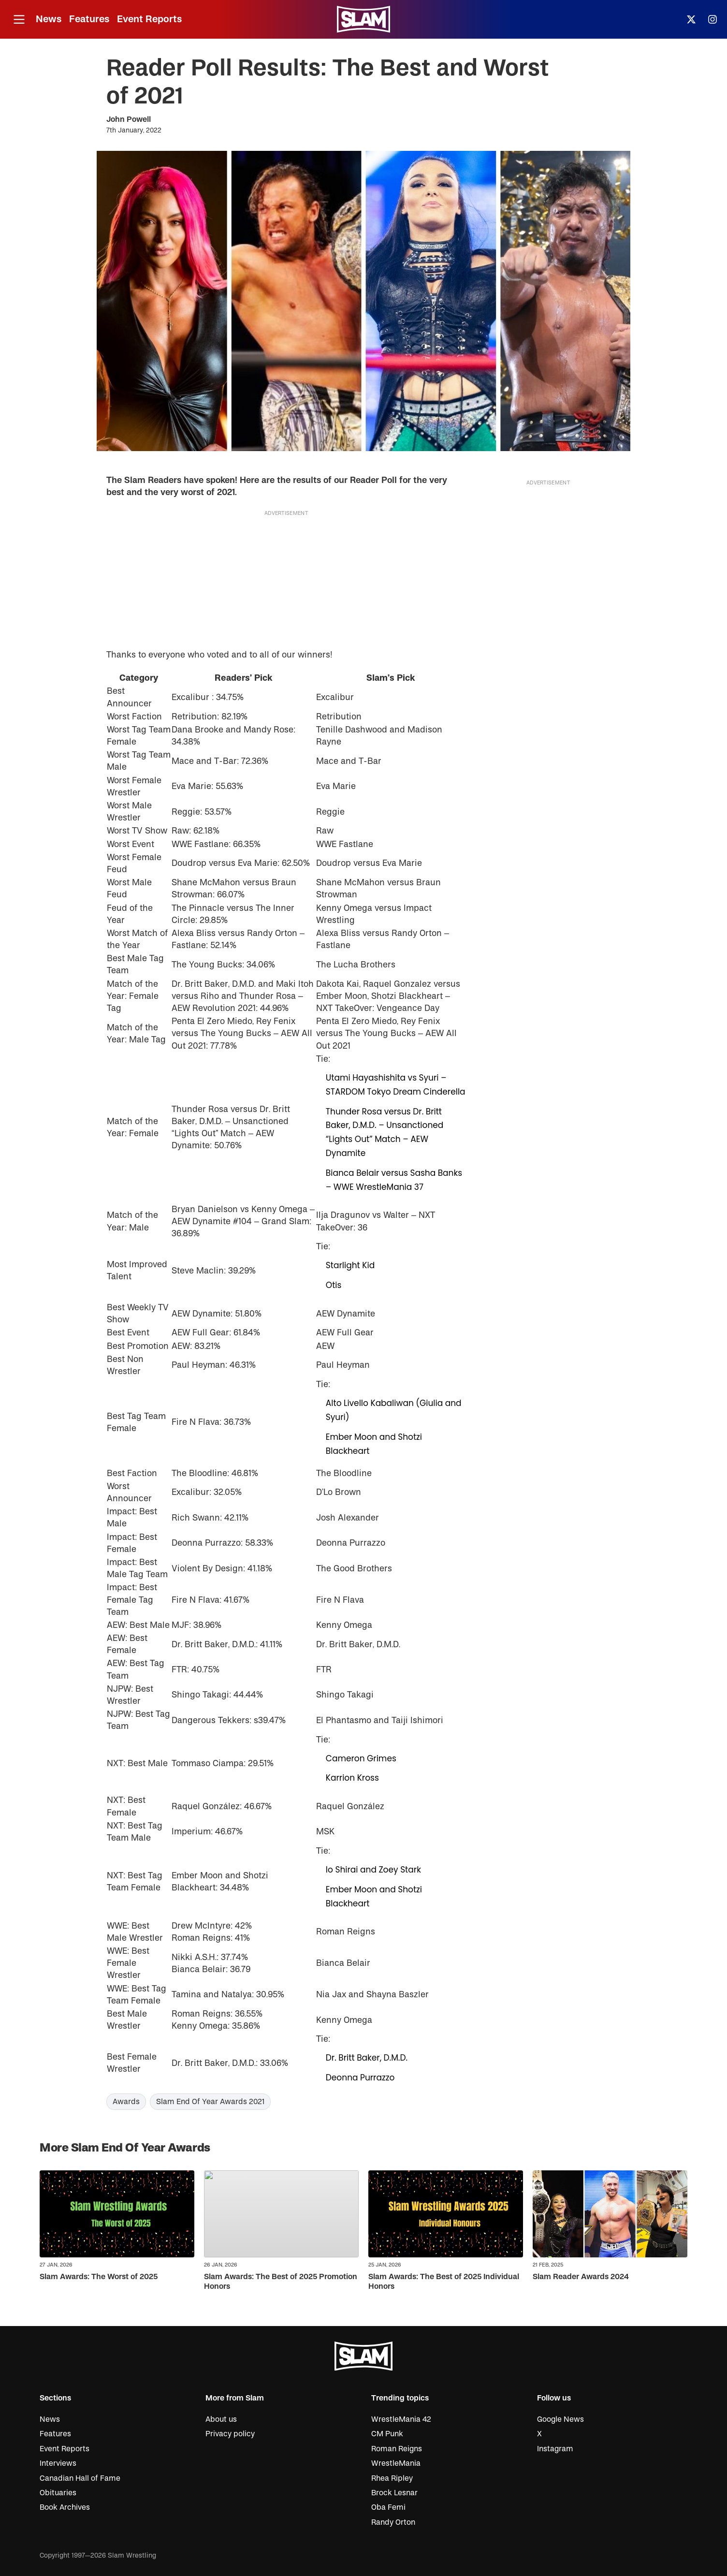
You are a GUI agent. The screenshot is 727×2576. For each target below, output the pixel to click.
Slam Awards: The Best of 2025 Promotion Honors (280, 2281)
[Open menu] (19, 20)
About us (221, 2419)
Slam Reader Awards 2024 (581, 2276)
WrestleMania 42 (401, 2419)
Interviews (58, 2463)
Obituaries (58, 2492)
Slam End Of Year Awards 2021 (210, 2101)
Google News (560, 2419)
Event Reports (149, 19)
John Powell (128, 119)
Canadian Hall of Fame (80, 2478)
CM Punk (387, 2434)
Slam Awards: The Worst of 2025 (99, 2276)
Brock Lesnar (394, 2492)
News (48, 19)
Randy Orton (393, 2522)
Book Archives (65, 2507)
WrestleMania (396, 2463)
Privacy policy (230, 2434)
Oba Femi (388, 2507)
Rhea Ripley (392, 2478)
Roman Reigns (396, 2448)
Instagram (555, 2448)
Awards (126, 2101)
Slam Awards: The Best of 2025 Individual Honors (443, 2281)
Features (89, 19)
